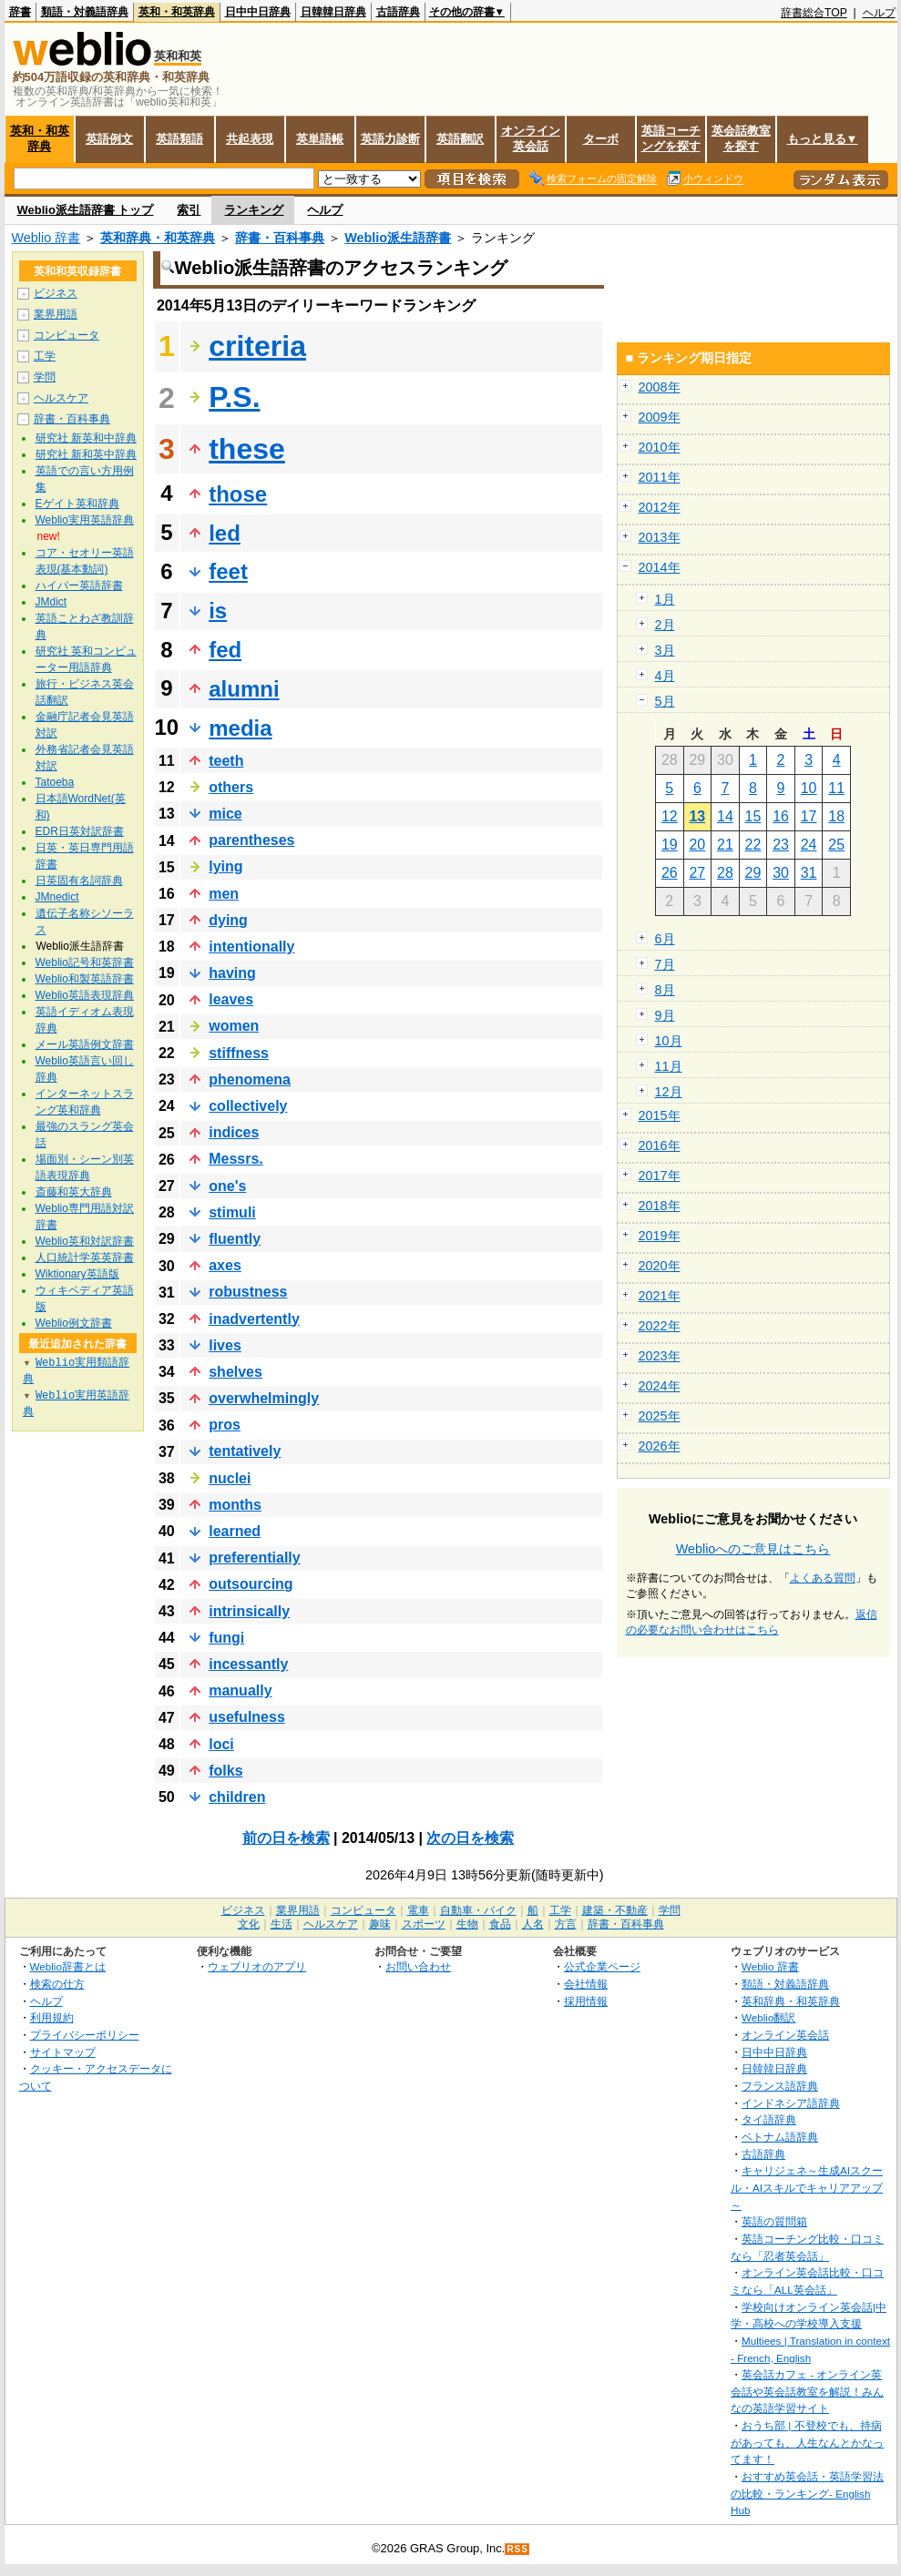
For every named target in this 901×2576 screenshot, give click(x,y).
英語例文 (109, 139)
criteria (257, 346)
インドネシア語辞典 (791, 2103)
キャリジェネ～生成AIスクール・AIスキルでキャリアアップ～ (807, 2187)
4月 (665, 675)
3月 (665, 650)
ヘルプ (879, 12)
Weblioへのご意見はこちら (753, 1549)
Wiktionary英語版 (77, 1274)
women (234, 1025)
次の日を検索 (470, 1838)
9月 (665, 1015)
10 (809, 788)
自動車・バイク (478, 1910)
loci (221, 1744)
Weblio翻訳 (768, 2017)
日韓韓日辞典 (333, 11)
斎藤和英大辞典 (74, 1192)
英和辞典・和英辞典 (157, 237)
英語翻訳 (460, 139)
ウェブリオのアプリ (257, 1966)
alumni (244, 689)
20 (697, 844)
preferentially (254, 1557)
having (232, 973)
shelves (235, 1372)
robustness (248, 1291)
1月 (665, 599)
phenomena (250, 1079)
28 (725, 873)
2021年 (660, 1295)
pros (225, 1424)
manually (240, 1690)
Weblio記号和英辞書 (85, 962)
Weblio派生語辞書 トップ (85, 210)
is (218, 610)
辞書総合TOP (814, 12)
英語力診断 (390, 139)
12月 (668, 1091)
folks (225, 1770)
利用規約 (52, 2017)
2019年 (660, 1235)
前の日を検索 (286, 1838)
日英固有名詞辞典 (79, 880)
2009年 (660, 417)
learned (235, 1531)
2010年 (660, 447)
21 (725, 844)
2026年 (660, 1446)
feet (228, 571)
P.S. (234, 397)
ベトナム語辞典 (780, 2137)
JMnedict (57, 897)
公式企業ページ (602, 1966)
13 (697, 816)
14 (725, 816)
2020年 (660, 1265)
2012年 (660, 507)
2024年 (660, 1386)
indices (234, 1132)
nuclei (230, 1478)
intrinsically (249, 1611)
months (235, 1504)
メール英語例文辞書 (85, 1044)
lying (225, 866)
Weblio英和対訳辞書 (85, 1241)
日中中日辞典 (258, 11)
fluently (235, 1239)
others (231, 787)
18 (836, 816)
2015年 (660, 1115)
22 (753, 844)
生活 (281, 1924)
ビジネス (55, 293)
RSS (517, 2549)
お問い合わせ (418, 1966)
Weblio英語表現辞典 (85, 995)
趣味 (380, 1924)
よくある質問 (822, 1578)
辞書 (20, 11)
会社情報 (586, 1984)
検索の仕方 (57, 1984)
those (238, 494)
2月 (665, 624)
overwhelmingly (264, 1398)
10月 (668, 1040)
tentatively (245, 1451)
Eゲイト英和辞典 (77, 503)
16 (781, 816)
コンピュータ (66, 335)
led (225, 533)
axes (225, 1265)
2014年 (660, 567)
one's (227, 1186)
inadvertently (254, 1319)
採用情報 (586, 2001)
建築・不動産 (615, 1910)
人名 (533, 1924)
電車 (418, 1910)
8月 (665, 990)
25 (836, 844)
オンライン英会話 (530, 138)
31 (809, 873)
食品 (500, 1924)
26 (669, 873)
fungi (226, 1637)
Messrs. (236, 1158)
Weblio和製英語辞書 (85, 978)
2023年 (660, 1356)
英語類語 (179, 139)
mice (225, 813)
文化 (249, 1924)
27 (697, 873)
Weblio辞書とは (68, 1966)
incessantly (248, 1664)
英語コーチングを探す (671, 138)
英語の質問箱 (774, 2221)
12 (669, 816)
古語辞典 (398, 11)
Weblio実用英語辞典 (85, 520)
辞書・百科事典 (279, 237)
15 (753, 816)
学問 (45, 377)
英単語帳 (319, 139)
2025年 (660, 1416)
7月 (665, 964)
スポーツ (423, 1924)
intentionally (251, 946)
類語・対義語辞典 (84, 11)
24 (809, 844)
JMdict (51, 602)
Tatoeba (55, 782)
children (237, 1797)
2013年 (660, 537)
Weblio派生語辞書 (397, 237)
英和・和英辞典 (176, 11)
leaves (231, 999)
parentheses (251, 840)
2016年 (660, 1145)
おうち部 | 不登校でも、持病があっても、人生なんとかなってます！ (807, 2442)
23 (781, 844)
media (240, 728)
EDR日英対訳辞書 (80, 831)
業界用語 (55, 314)
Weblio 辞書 (46, 237)
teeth (226, 761)
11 (836, 788)
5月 (665, 701)
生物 (467, 1924)
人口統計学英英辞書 (85, 1257)
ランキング (253, 210)
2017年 (660, 1175)
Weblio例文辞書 (74, 1323)
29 (753, 873)
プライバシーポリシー (84, 2035)
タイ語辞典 (769, 2119)
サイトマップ (63, 2052)
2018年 (660, 1205)
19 (669, 844)
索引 (188, 210)
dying (228, 920)
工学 (45, 356)
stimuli (232, 1212)
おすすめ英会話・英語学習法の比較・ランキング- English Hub (807, 2493)
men (224, 893)
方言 (566, 1924)
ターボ (601, 139)
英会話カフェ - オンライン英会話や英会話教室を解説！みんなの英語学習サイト (807, 2391)
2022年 (660, 1326)
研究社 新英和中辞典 (86, 438)
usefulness (247, 1717)
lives (225, 1345)
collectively (248, 1106)
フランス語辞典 (780, 2086)
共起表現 (249, 139)
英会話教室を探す (741, 138)
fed (225, 649)
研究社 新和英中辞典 (86, 454)
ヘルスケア (61, 398)
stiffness (239, 1053)
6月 (665, 939)
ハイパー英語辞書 (79, 585)
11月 (668, 1066)
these (247, 449)
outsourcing (250, 1584)
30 (781, 873)
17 (809, 816)
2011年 (660, 477)
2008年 (660, 387)
